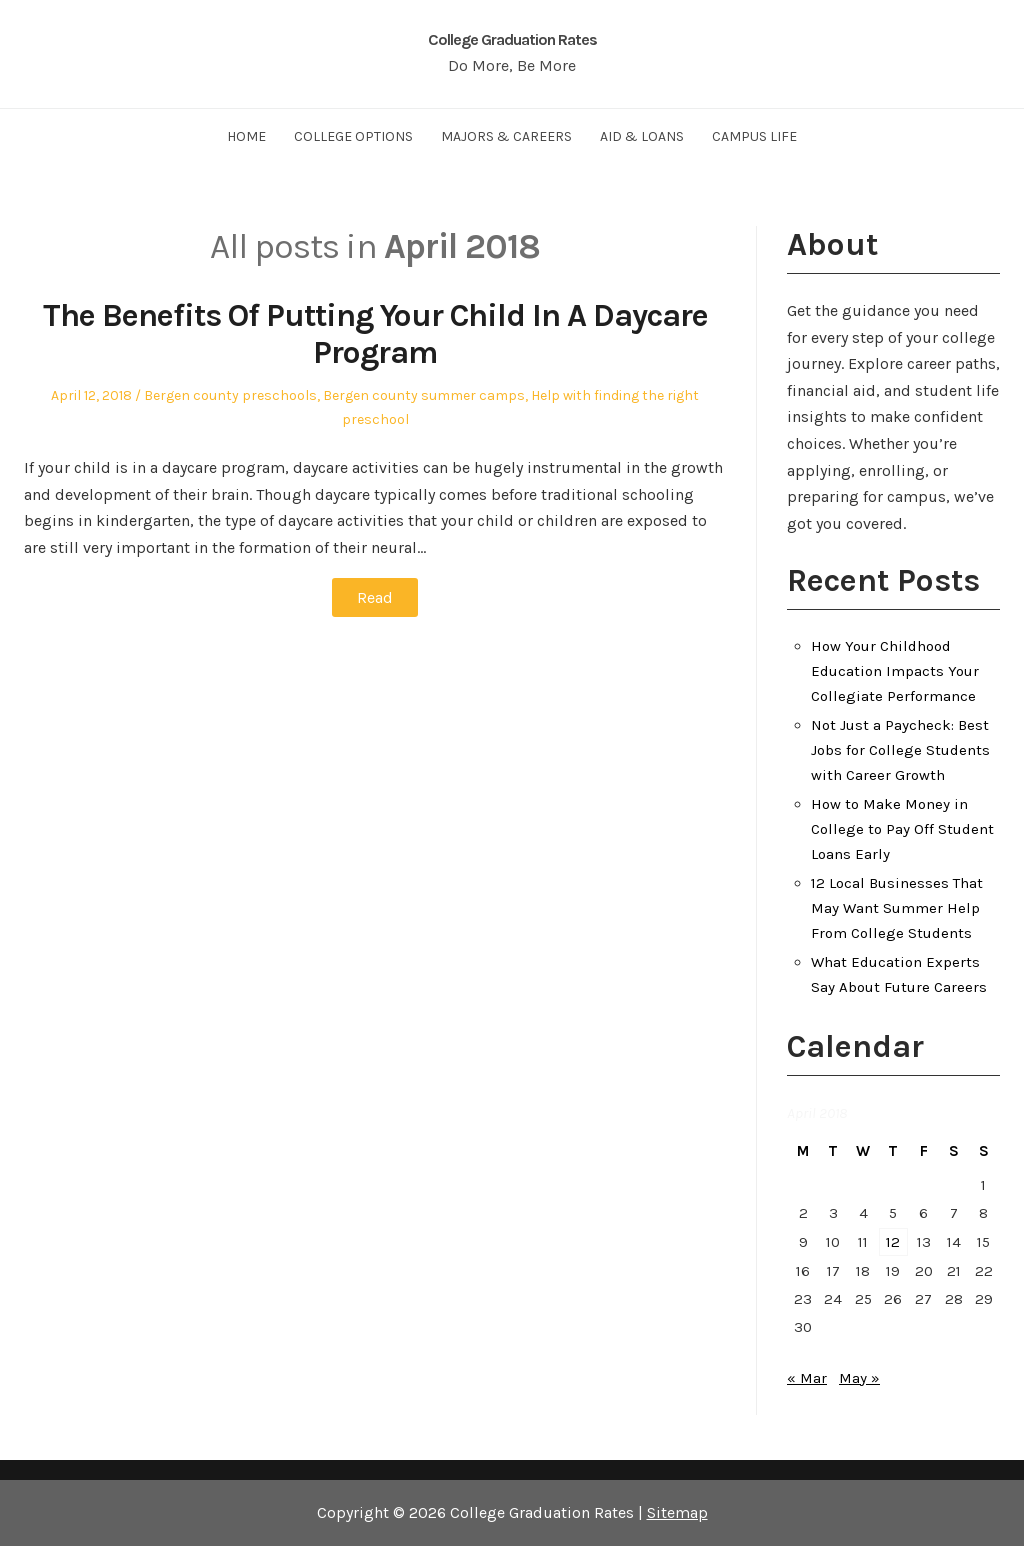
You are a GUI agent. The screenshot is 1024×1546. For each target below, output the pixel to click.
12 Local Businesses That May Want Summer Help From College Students (897, 908)
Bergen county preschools (230, 395)
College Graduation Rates (512, 39)
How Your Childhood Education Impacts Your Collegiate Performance (895, 671)
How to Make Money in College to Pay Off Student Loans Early (902, 829)
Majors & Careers (506, 136)
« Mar (807, 1378)
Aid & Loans (642, 136)
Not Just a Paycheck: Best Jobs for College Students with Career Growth (900, 750)
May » (859, 1378)
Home (246, 136)
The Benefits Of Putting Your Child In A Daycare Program (375, 334)
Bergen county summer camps (424, 395)
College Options (353, 136)
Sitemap (677, 1512)
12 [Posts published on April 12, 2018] (893, 1242)
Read (375, 597)
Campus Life (754, 136)
